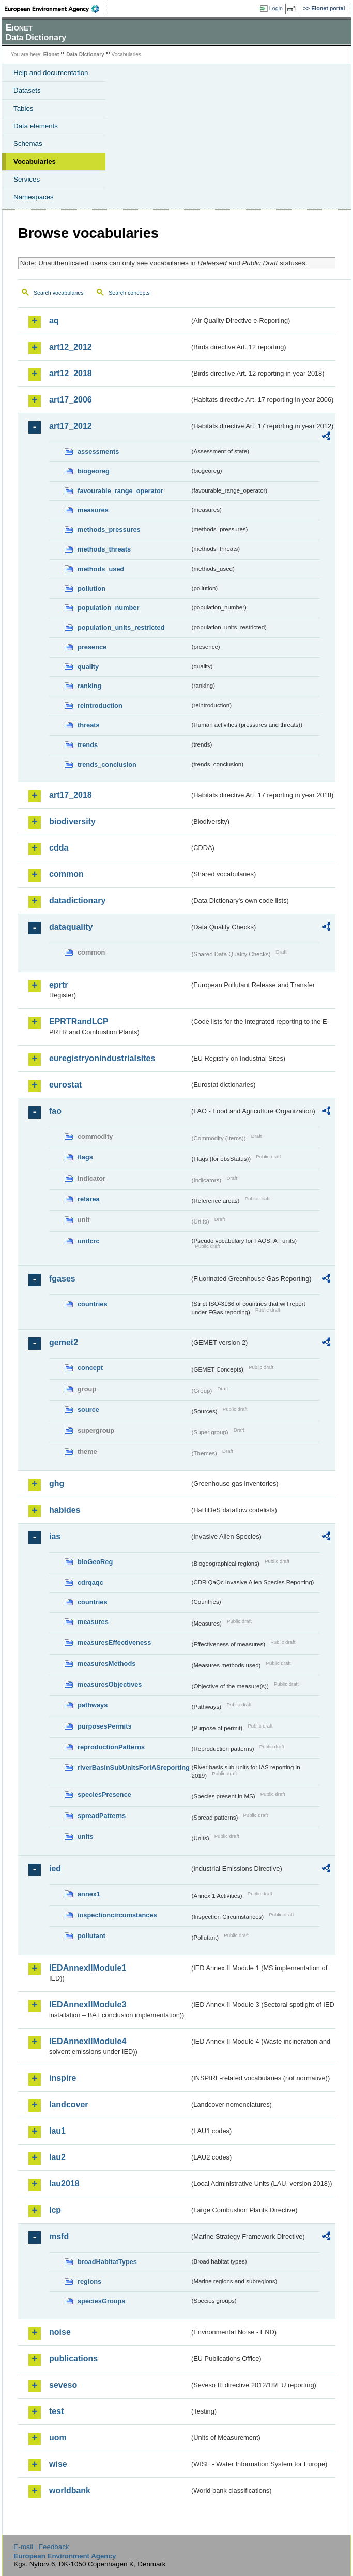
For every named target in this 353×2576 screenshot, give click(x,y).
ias (54, 1536)
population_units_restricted (121, 627)
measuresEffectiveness (114, 1642)
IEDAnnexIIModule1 (87, 1967)
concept (90, 1368)
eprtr (58, 984)
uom (58, 2437)
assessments (98, 451)
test (56, 2411)
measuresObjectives (110, 1684)
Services (26, 179)
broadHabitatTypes (107, 2262)
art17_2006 (70, 399)
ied (55, 1868)
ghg (56, 1483)
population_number (108, 608)
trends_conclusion (107, 764)
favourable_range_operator (120, 491)
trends (88, 745)
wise (58, 2464)
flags (85, 1157)
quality (88, 667)
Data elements (35, 126)
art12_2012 (70, 347)
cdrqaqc (90, 1582)
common (66, 874)
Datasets (27, 90)
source (88, 1409)
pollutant (91, 1936)
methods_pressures (109, 529)
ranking (89, 686)
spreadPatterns (102, 1816)
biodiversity (72, 821)
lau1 (57, 2130)
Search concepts (129, 293)
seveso (63, 2384)
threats (89, 725)
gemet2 (63, 1342)
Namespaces (33, 197)
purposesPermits (105, 1726)
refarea (89, 1199)
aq (54, 320)
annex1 (89, 1894)
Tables (23, 108)
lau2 (57, 2157)
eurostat (65, 1084)
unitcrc (89, 1241)
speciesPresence (104, 1794)
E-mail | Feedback (41, 2547)
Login (276, 8)
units (86, 1836)
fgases (62, 1278)
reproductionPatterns (111, 1747)
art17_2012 (70, 426)
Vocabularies (34, 162)
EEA (55, 9)
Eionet (51, 54)
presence (92, 647)
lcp (55, 2210)
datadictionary (77, 900)
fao (55, 1111)
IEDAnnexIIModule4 (87, 2041)
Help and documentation (50, 73)
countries (93, 1304)
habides (64, 1510)
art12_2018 (70, 373)
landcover (68, 2104)
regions (89, 2281)
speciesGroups (101, 2301)
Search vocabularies (59, 293)
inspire (62, 2078)
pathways (93, 1705)
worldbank (69, 2490)
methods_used (101, 569)
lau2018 (64, 2183)
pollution (91, 588)
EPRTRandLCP (79, 1021)
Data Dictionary (85, 54)
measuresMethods (106, 1663)
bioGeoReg (95, 1562)
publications (73, 2358)
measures (93, 510)
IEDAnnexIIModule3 (87, 2004)
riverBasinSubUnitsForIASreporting (134, 1767)
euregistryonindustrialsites (102, 1058)
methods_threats (104, 549)
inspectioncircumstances (117, 1915)
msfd (59, 2236)
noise (60, 2332)
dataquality (71, 926)
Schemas (27, 143)
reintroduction (100, 705)
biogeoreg (94, 471)
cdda (58, 847)
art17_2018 (70, 795)
